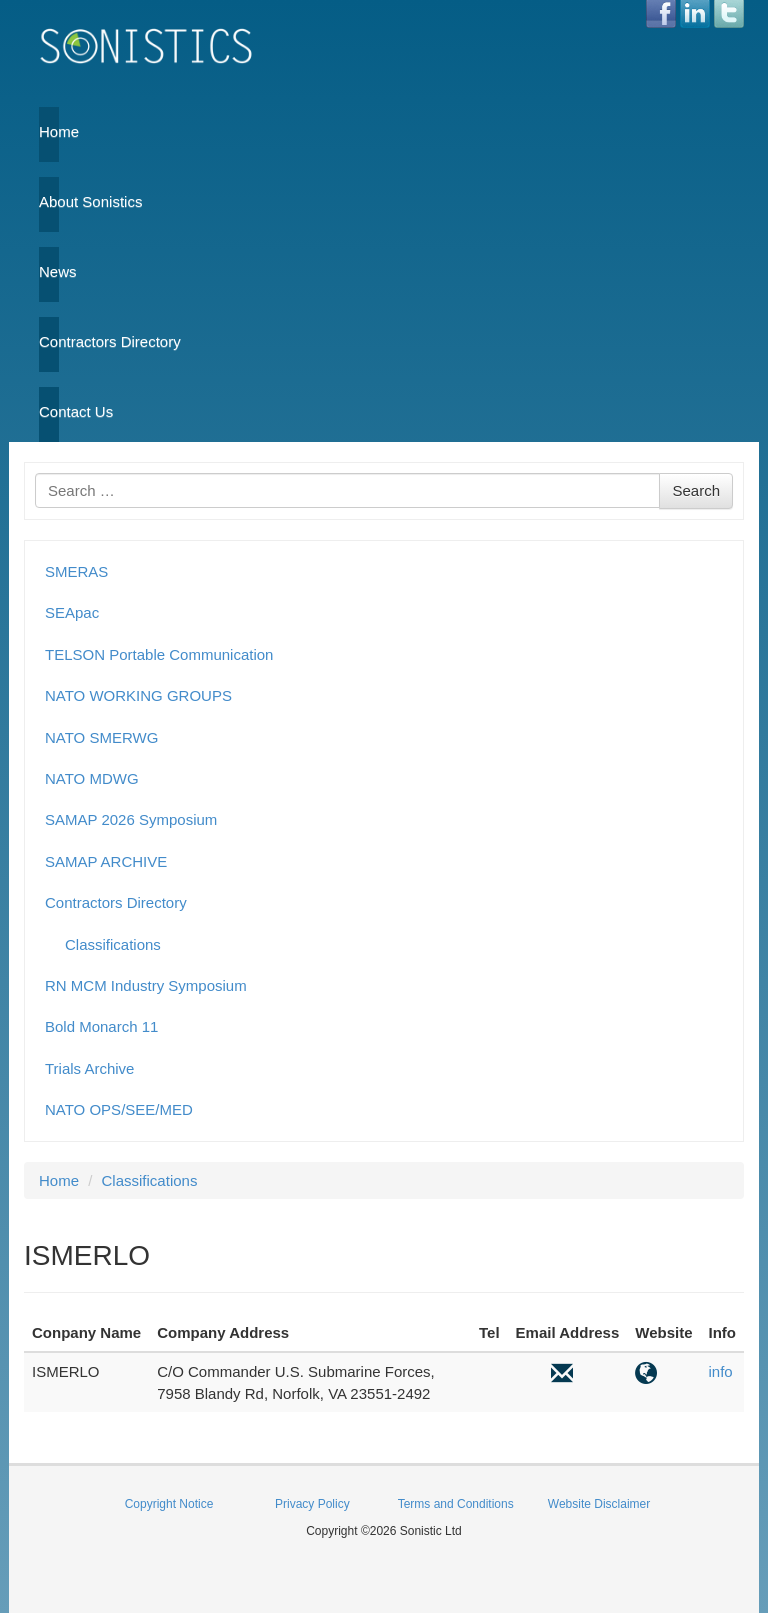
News (49, 271)
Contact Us (49, 411)
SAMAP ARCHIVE (106, 861)
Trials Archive (89, 1068)
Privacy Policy (312, 1504)
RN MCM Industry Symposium (146, 985)
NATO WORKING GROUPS (138, 695)
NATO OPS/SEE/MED (119, 1109)
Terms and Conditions (456, 1504)
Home (49, 131)
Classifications (113, 944)
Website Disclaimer (599, 1504)
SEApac (72, 612)
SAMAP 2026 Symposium (131, 819)
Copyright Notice (169, 1504)
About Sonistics (49, 201)
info (721, 1371)
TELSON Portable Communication (159, 654)
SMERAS (76, 571)
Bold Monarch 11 (101, 1026)
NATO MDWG (92, 778)
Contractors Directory (49, 341)
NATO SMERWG (101, 737)
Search (696, 490)
